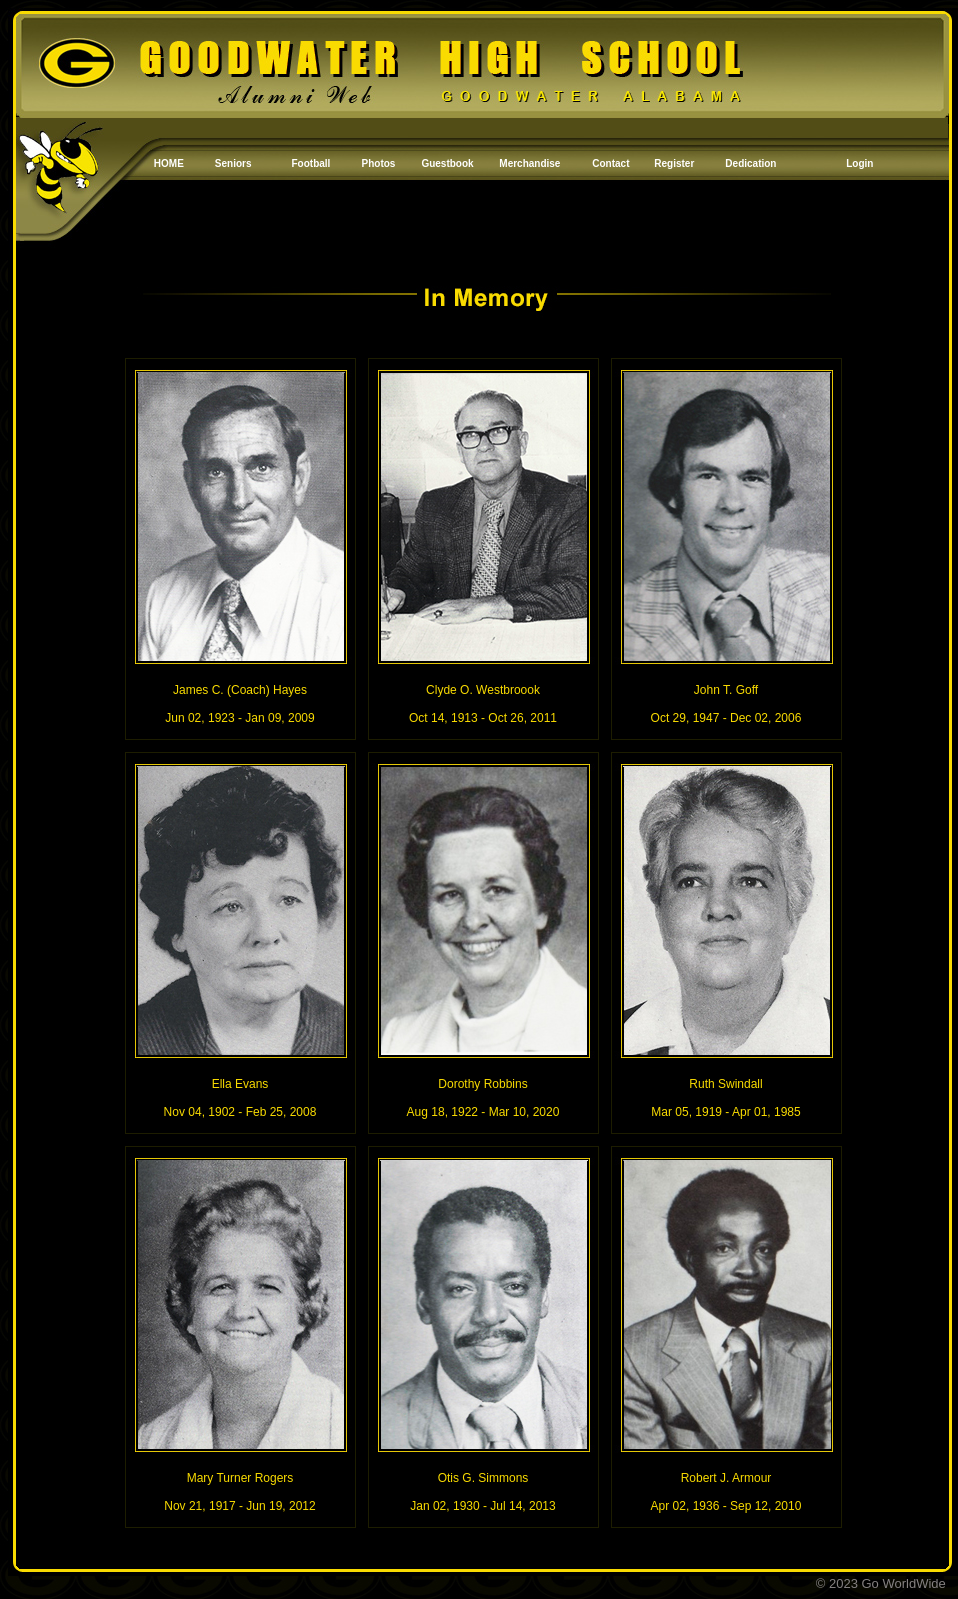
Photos (379, 163)
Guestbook (447, 163)
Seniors (233, 163)
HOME (169, 163)
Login (859, 163)
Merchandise (529, 163)
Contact (610, 163)
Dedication (750, 163)
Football (311, 163)
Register (674, 163)
